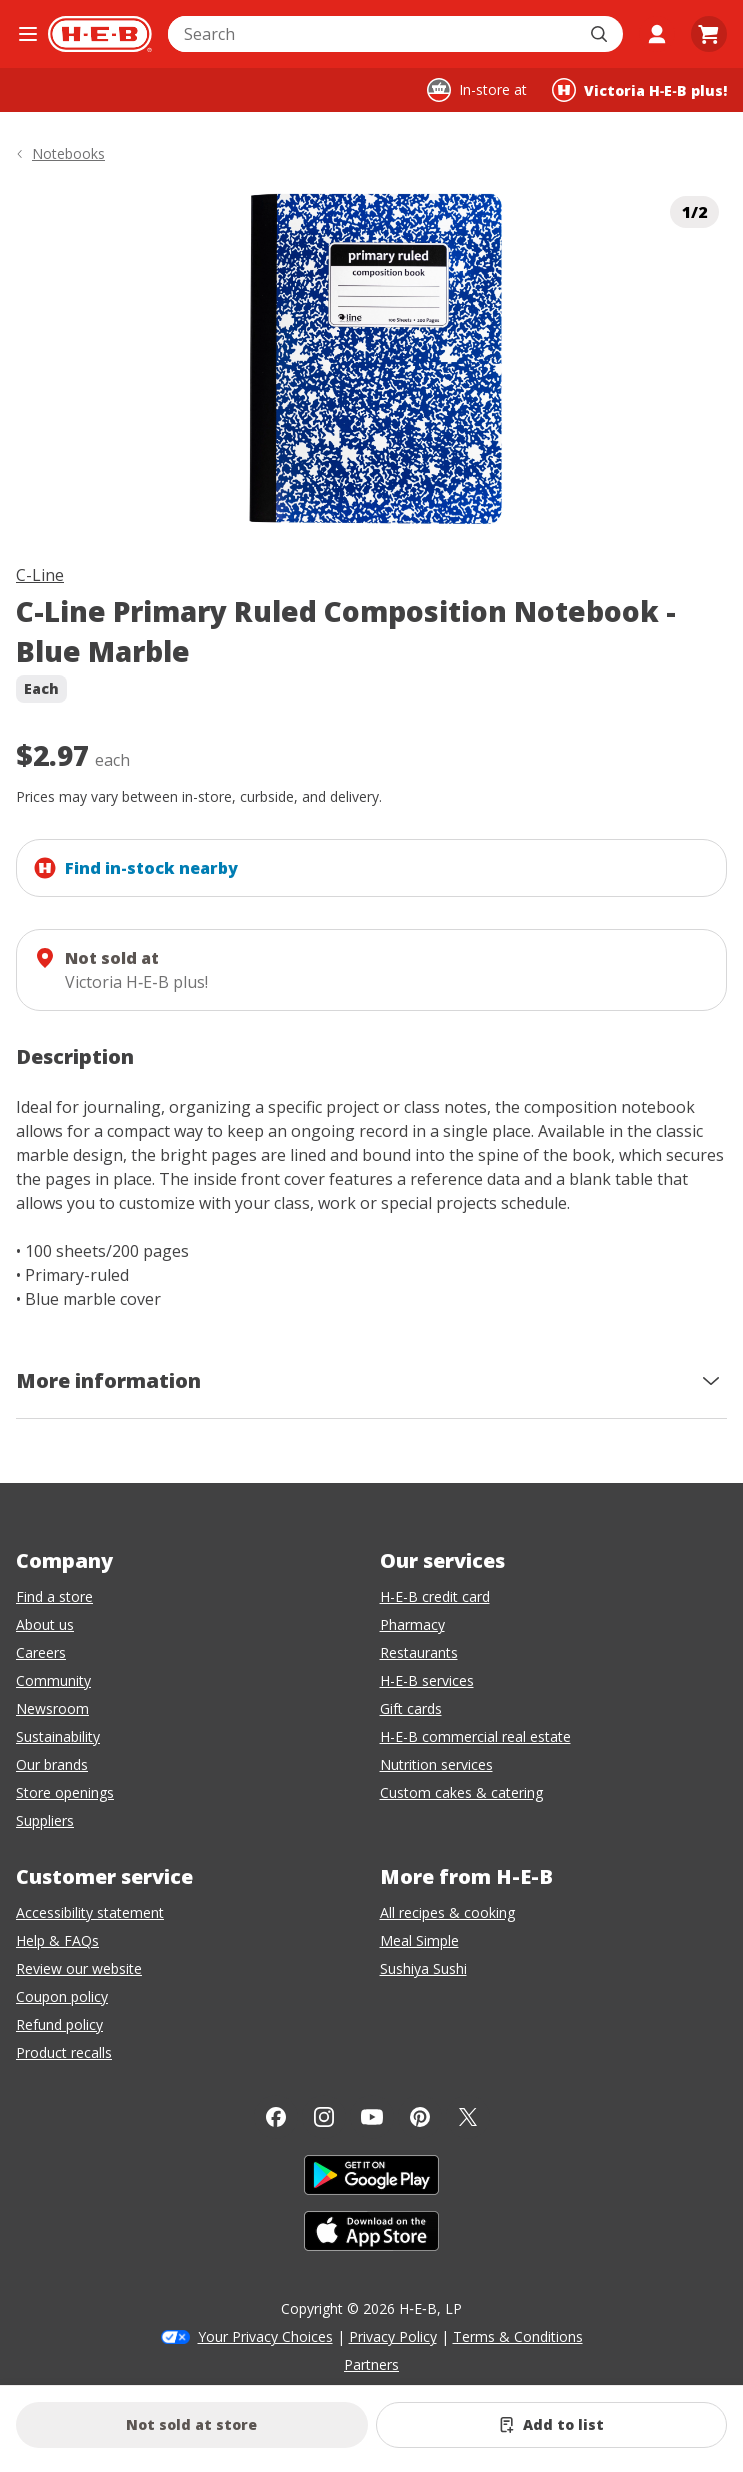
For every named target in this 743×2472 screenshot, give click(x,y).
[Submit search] (601, 34)
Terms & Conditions (518, 2336)
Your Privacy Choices (265, 2336)
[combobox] (373, 34)
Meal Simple (419, 1940)
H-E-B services (427, 1680)
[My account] (657, 34)
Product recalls (64, 2052)
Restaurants (419, 1652)
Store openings (65, 1792)
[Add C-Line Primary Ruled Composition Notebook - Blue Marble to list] (552, 2425)
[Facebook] (276, 2117)
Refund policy (59, 2024)
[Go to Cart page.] (709, 34)
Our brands (52, 1764)
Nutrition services (436, 1764)
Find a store (54, 1596)
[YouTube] (372, 2117)
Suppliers (45, 1820)
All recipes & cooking (447, 1912)
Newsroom (52, 1708)
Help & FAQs (57, 1940)
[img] (371, 359)
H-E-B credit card (435, 1596)
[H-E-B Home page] (100, 34)
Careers (41, 1652)
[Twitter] (468, 2117)
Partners (371, 2364)
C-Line (40, 575)
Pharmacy (412, 1624)
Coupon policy (62, 1996)
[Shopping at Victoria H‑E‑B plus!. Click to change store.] (639, 90)
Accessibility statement (90, 1912)
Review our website (79, 1968)
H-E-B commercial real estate (475, 1736)
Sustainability (58, 1736)
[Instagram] (324, 2117)
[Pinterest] (420, 2117)
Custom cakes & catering (461, 1792)
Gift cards (411, 1708)
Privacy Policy (393, 2336)
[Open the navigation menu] (28, 34)
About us (45, 1624)
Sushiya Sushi (423, 1968)
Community (53, 1680)
